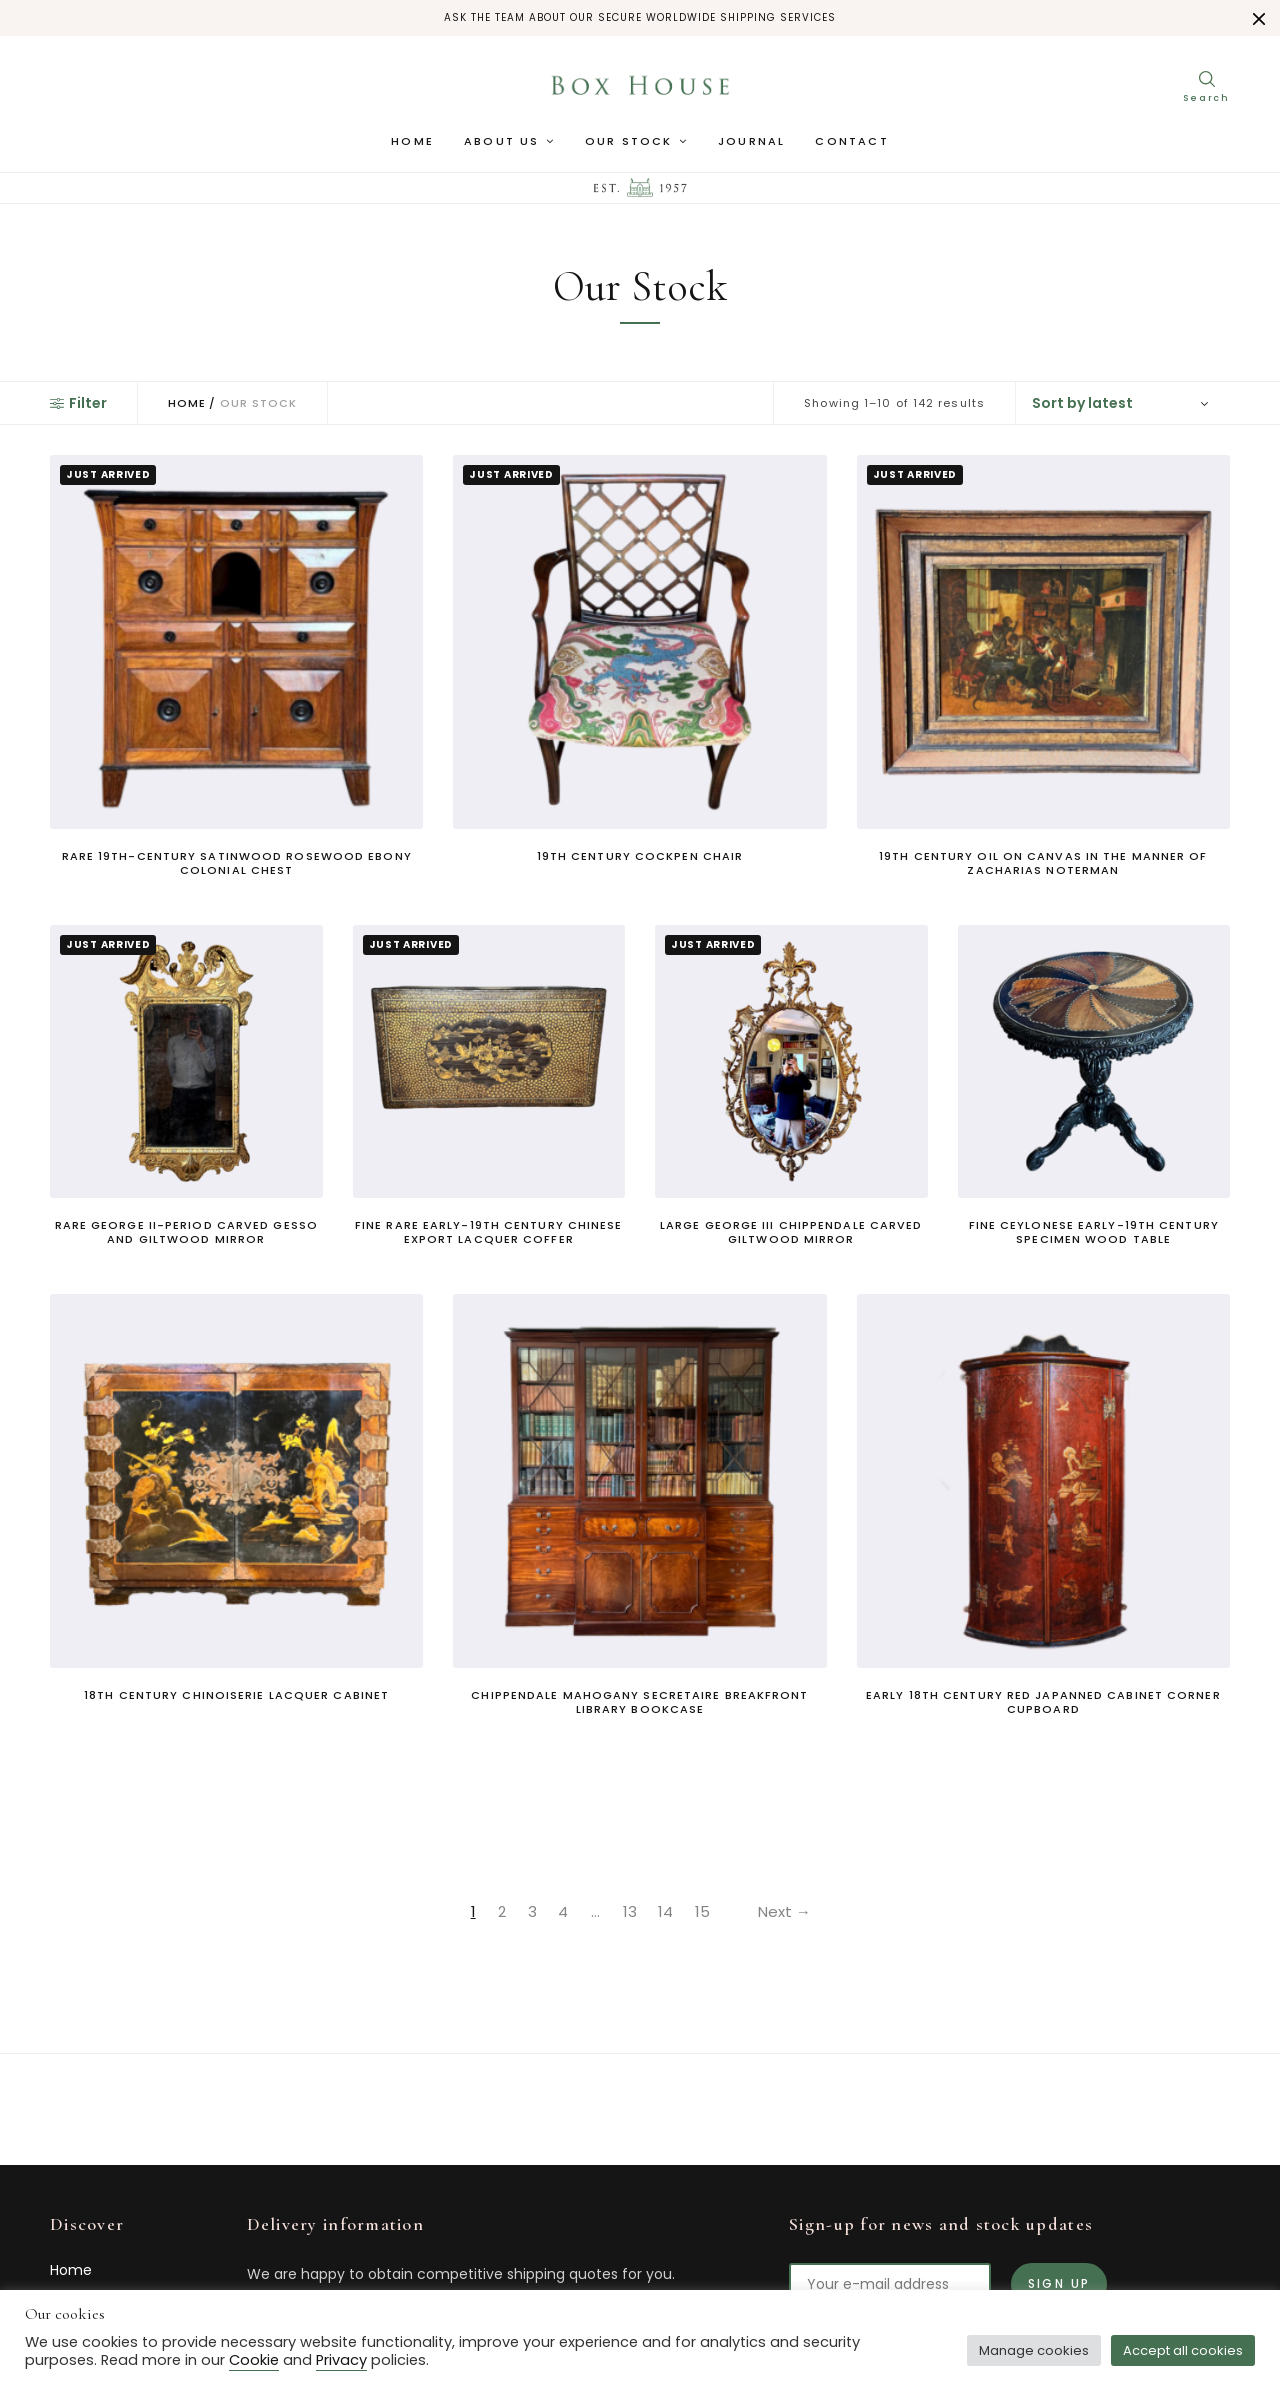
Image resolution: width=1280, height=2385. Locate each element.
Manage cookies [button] (1034, 2350)
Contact (851, 145)
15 (705, 1911)
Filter (78, 403)
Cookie (254, 2360)
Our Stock (629, 145)
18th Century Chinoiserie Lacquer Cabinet (236, 1695)
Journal (751, 145)
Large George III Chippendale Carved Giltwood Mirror (791, 1232)
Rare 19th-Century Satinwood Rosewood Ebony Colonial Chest (237, 863)
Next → (793, 1911)
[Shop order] (1123, 403)
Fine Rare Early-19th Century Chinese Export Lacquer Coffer (489, 1232)
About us (502, 145)
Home (412, 145)
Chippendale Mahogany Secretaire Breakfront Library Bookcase (639, 1702)
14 (666, 1911)
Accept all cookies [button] (1183, 2350)
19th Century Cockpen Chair (640, 856)
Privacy (341, 2360)
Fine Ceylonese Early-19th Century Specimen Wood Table (1094, 1232)
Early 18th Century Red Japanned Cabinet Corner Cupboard (1043, 1702)
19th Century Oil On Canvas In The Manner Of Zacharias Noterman (1043, 863)
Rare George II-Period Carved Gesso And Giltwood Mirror (186, 1232)
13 (628, 1911)
